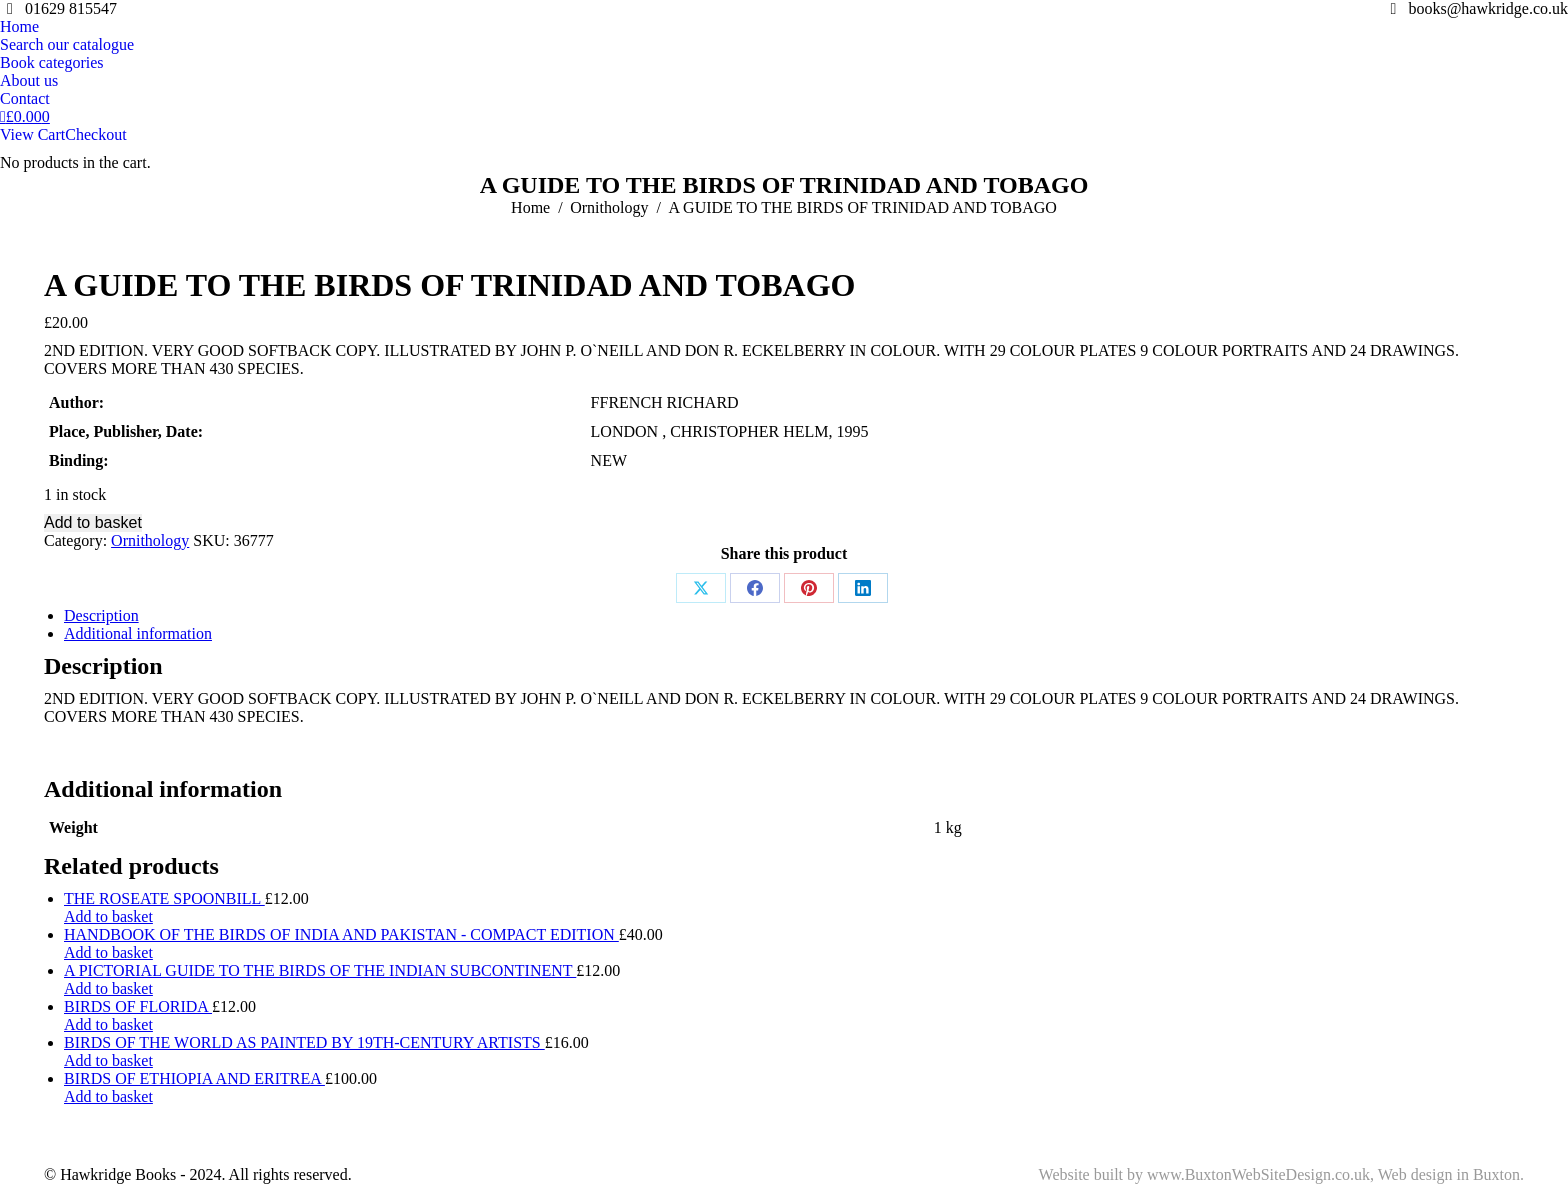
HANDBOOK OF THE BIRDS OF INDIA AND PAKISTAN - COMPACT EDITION (341, 934)
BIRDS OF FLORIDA (138, 1006)
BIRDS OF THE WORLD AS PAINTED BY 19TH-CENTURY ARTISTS (304, 1042)
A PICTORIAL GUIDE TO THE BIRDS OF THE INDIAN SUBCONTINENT (320, 970)
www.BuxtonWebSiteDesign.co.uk (1258, 1174)
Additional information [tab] (138, 633)
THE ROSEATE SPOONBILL (164, 898)
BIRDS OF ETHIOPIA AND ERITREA (194, 1078)
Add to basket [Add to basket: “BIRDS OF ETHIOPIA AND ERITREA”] (108, 1096)
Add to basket (93, 522)
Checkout (95, 134)
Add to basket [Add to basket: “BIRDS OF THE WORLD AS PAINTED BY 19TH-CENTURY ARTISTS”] (108, 1060)
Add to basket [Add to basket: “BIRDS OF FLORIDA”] (108, 1024)
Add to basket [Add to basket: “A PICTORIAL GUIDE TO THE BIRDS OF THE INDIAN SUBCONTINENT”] (108, 988)
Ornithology (150, 540)
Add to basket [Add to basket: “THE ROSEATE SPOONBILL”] (108, 916)
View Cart (32, 134)
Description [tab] (101, 615)
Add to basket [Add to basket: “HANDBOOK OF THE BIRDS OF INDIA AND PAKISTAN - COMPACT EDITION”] (108, 952)
